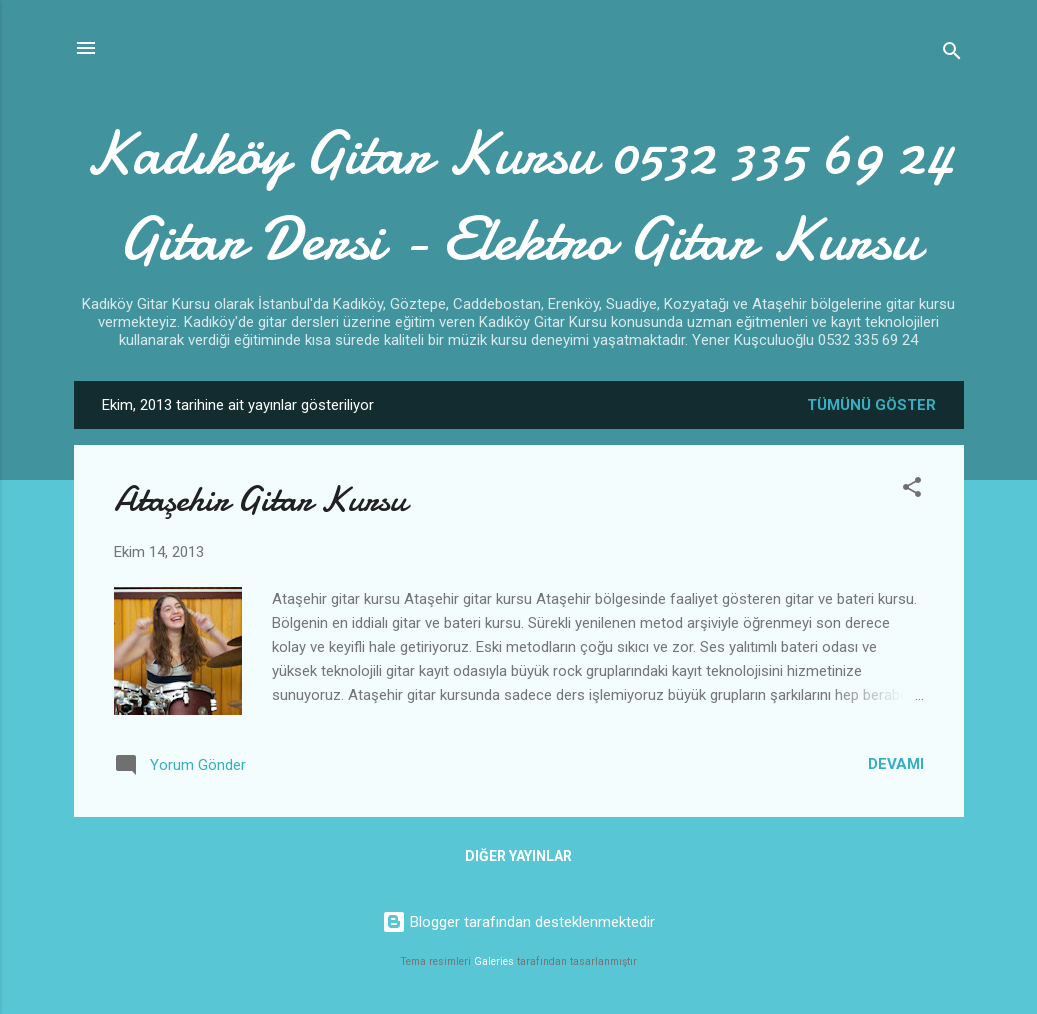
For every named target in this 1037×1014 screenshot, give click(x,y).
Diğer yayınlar (518, 856)
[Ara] (952, 54)
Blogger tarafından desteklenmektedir (518, 922)
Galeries (494, 961)
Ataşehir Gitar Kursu (260, 499)
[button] (912, 490)
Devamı (896, 764)
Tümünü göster (871, 405)
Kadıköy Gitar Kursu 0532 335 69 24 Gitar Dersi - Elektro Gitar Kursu (519, 196)
